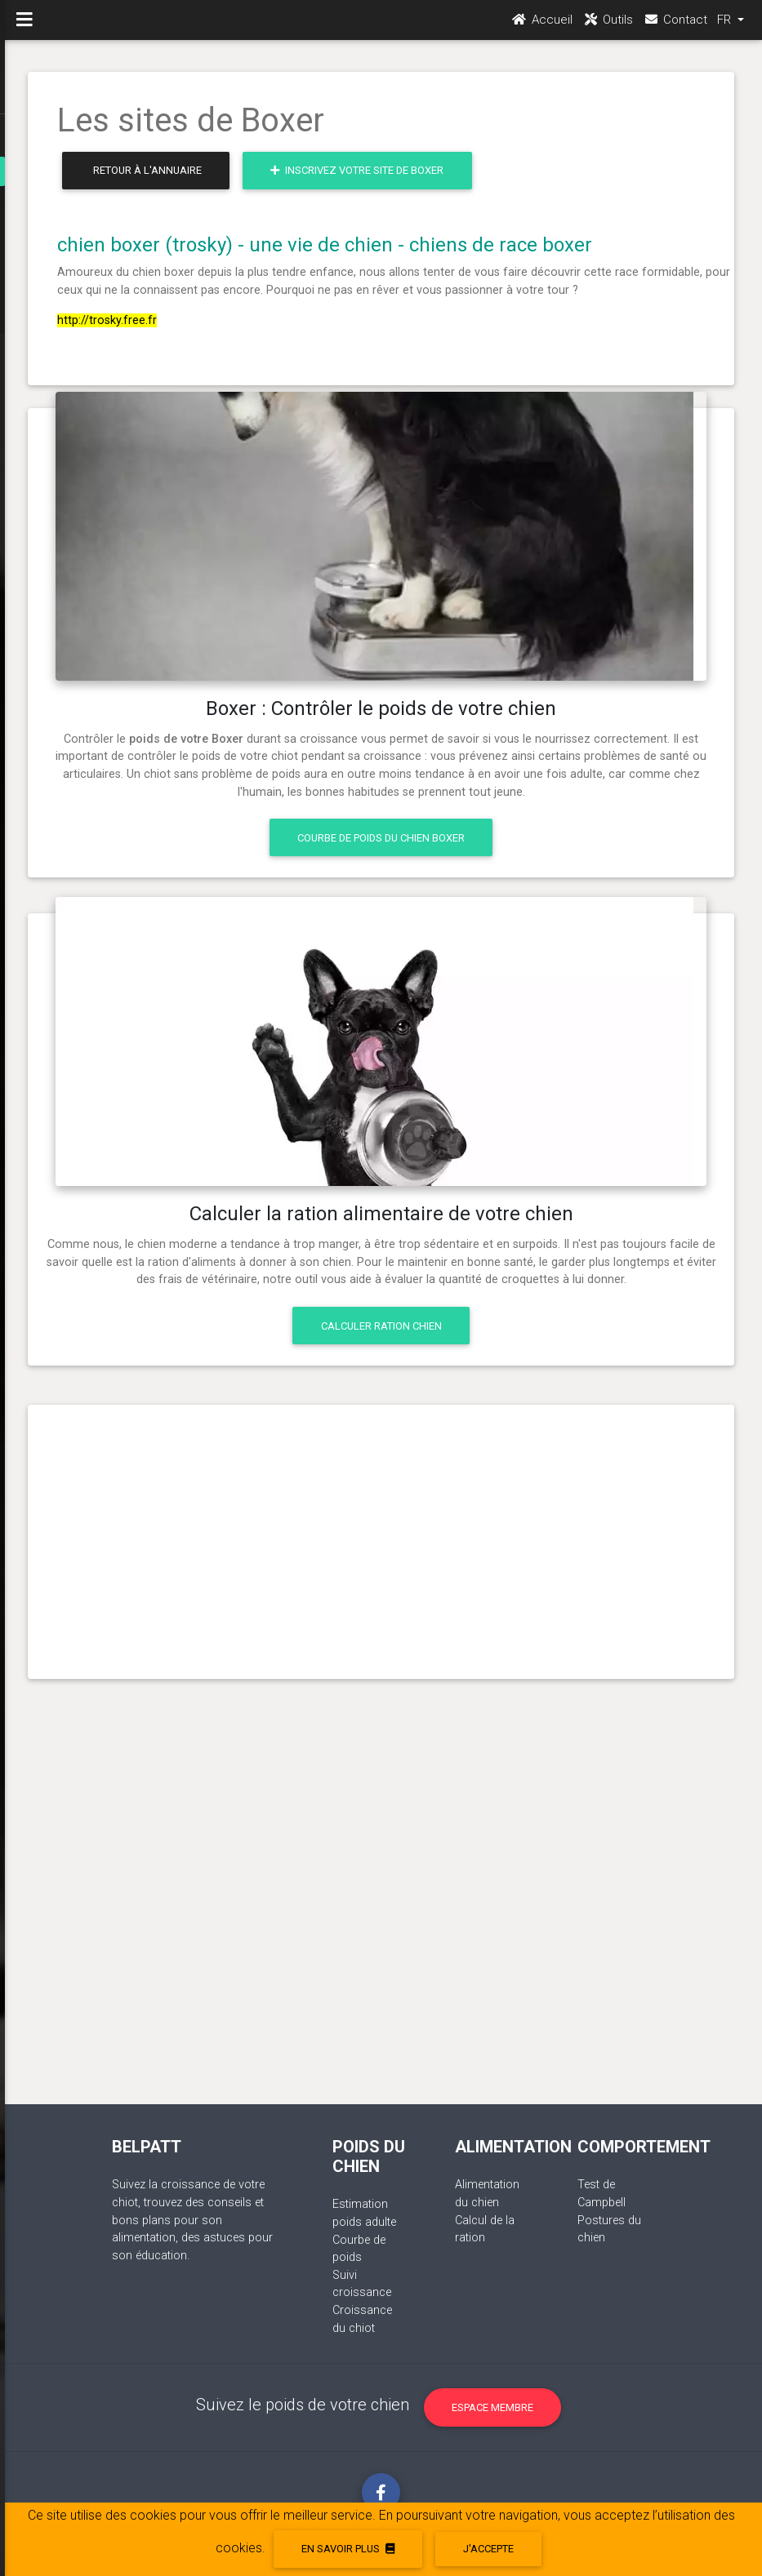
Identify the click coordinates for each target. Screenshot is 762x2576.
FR (725, 25)
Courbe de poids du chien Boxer (381, 838)
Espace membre (492, 2407)
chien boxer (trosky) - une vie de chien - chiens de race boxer (324, 244)
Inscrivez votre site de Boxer (356, 170)
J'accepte (488, 2549)
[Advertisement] (381, 1535)
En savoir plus (347, 2549)
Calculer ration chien (381, 1326)
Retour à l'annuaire (147, 170)
